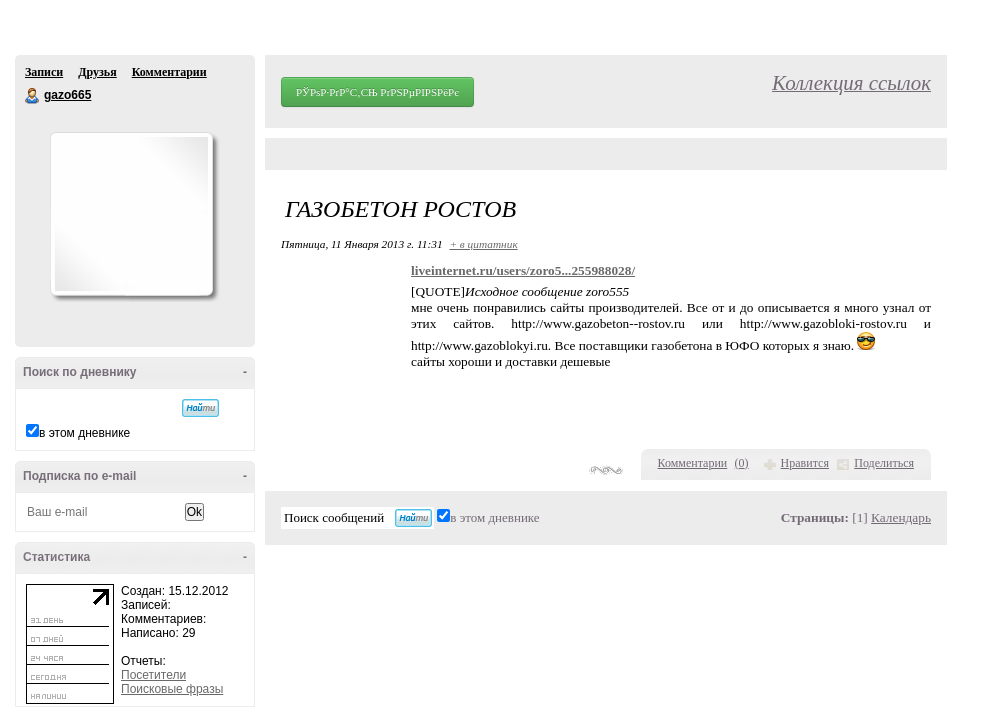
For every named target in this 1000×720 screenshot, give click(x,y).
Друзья (97, 72)
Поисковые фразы (172, 689)
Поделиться (884, 463)
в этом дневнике (84, 433)
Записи (44, 72)
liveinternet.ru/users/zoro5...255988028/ (523, 270)
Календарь (901, 517)
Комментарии (169, 72)
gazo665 (33, 96)
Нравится (805, 463)
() (742, 463)
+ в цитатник (483, 244)
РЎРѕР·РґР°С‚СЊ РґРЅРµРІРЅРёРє (377, 92)
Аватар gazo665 (131, 214)
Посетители (153, 675)
